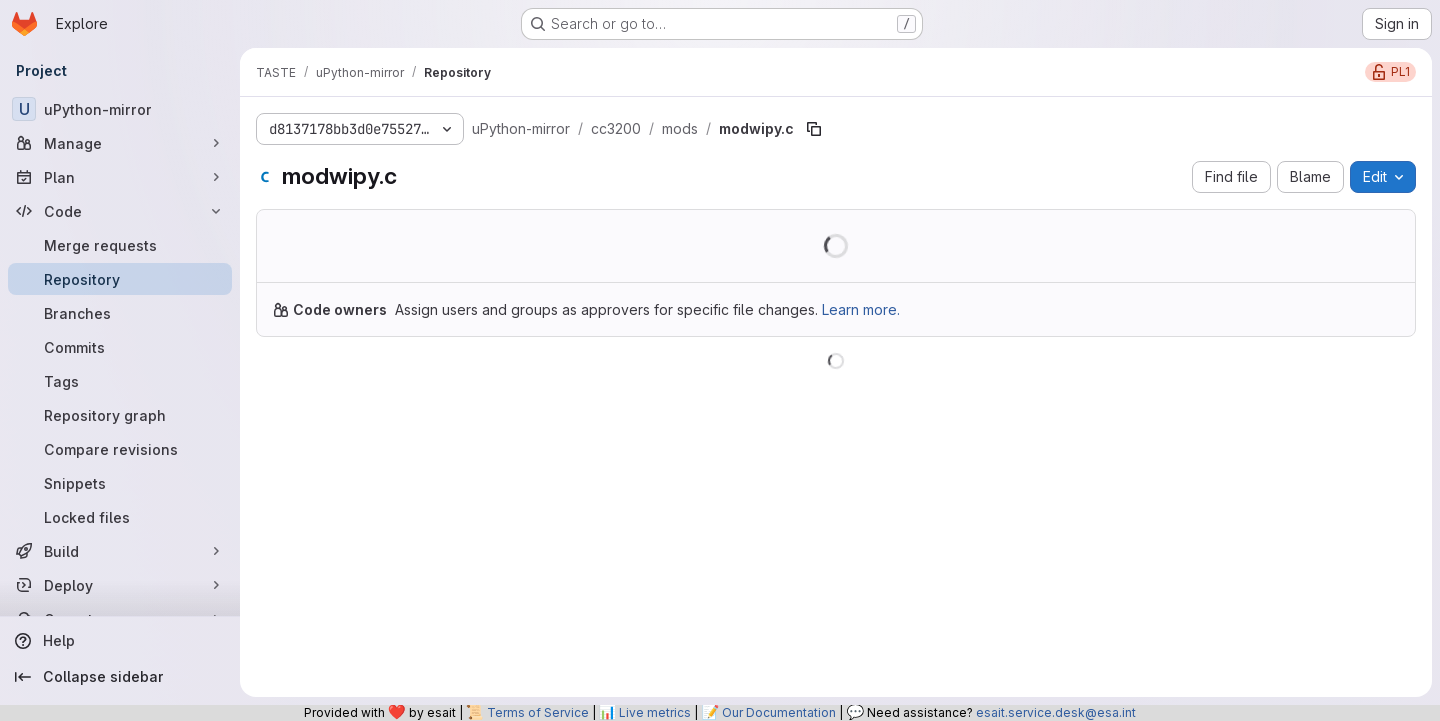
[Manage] (120, 143)
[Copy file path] (814, 129)
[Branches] (120, 313)
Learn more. (861, 309)
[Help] (120, 641)
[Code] (120, 211)
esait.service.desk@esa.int (1056, 712)
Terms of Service (538, 712)
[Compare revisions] (120, 449)
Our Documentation (779, 712)
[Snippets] (120, 483)
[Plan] (120, 177)
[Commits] (120, 347)
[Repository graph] (120, 415)
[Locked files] (120, 517)
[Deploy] (120, 585)
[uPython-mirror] (120, 109)
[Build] (120, 551)
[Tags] (120, 381)
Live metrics (655, 712)
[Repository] (120, 279)
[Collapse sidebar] (120, 677)
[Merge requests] (120, 245)
